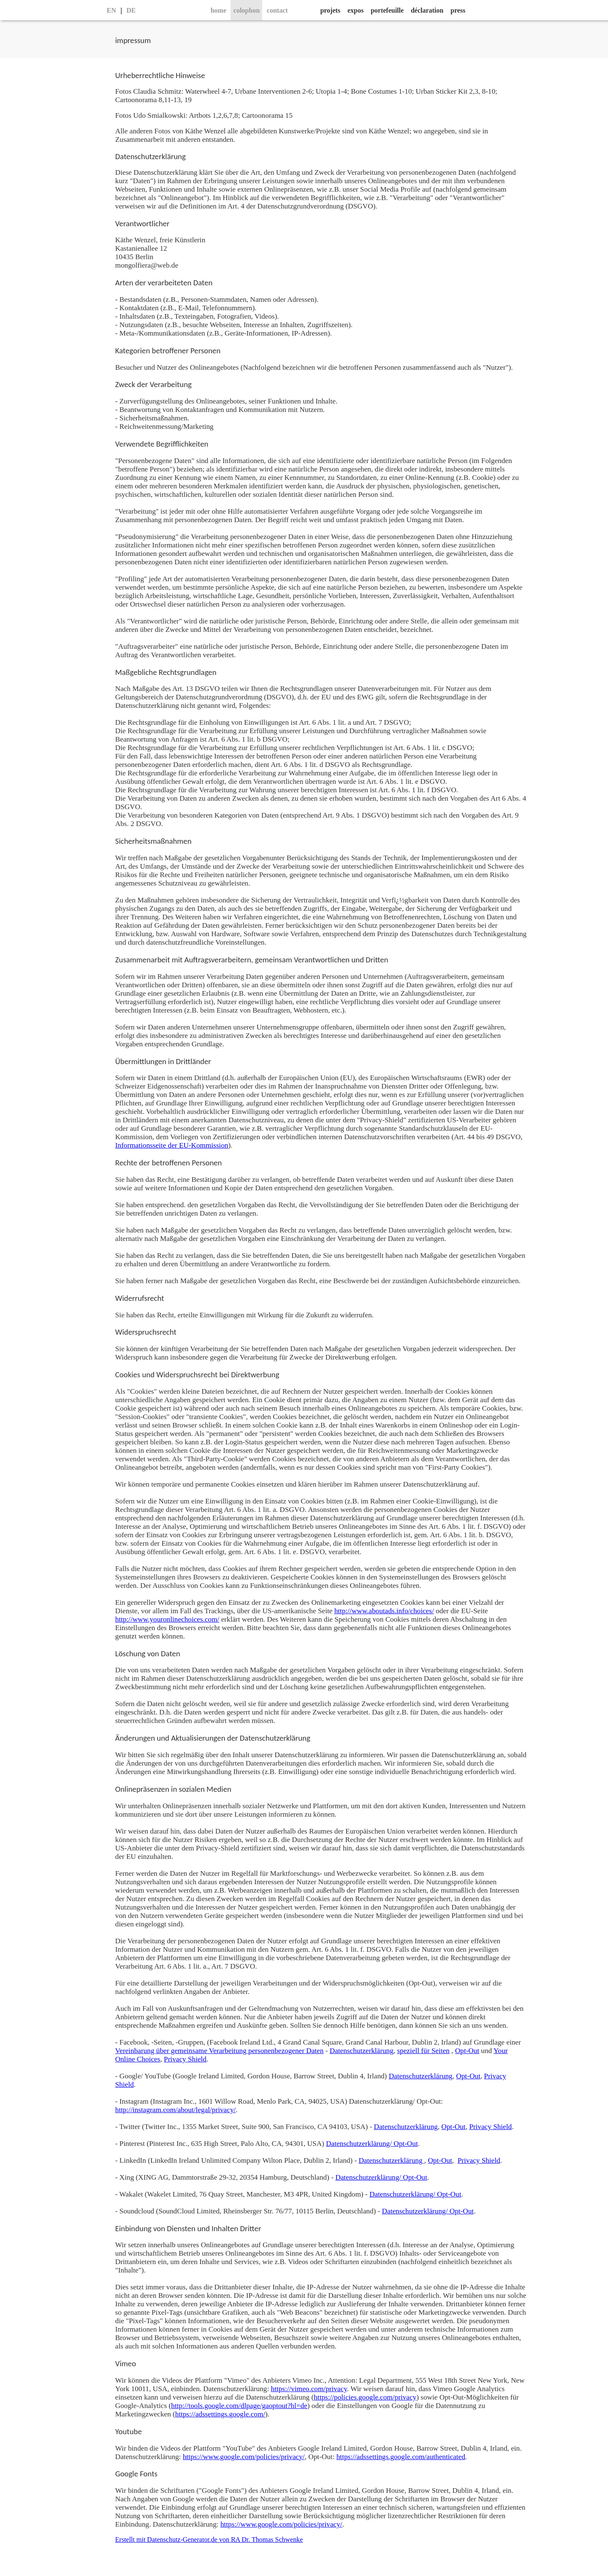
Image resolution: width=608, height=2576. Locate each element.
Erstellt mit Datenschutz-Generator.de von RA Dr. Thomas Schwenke (209, 2539)
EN (111, 10)
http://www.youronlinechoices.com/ (167, 1619)
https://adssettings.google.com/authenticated (401, 2457)
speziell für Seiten (423, 2051)
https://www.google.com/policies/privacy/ (244, 2457)
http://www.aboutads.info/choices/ (384, 1611)
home (218, 10)
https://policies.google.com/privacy (365, 2397)
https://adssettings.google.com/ (220, 2414)
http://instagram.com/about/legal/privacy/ (175, 2110)
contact (277, 10)
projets (330, 10)
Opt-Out (467, 2051)
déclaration (427, 10)
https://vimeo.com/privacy (309, 2389)
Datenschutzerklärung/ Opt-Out (372, 2144)
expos (355, 10)
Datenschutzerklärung (362, 2051)
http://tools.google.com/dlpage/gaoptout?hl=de (239, 2406)
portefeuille (387, 10)
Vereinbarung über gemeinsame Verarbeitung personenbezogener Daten (219, 2051)
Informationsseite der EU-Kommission (171, 1145)
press (458, 10)
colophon (246, 10)
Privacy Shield (185, 2059)
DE (131, 10)
